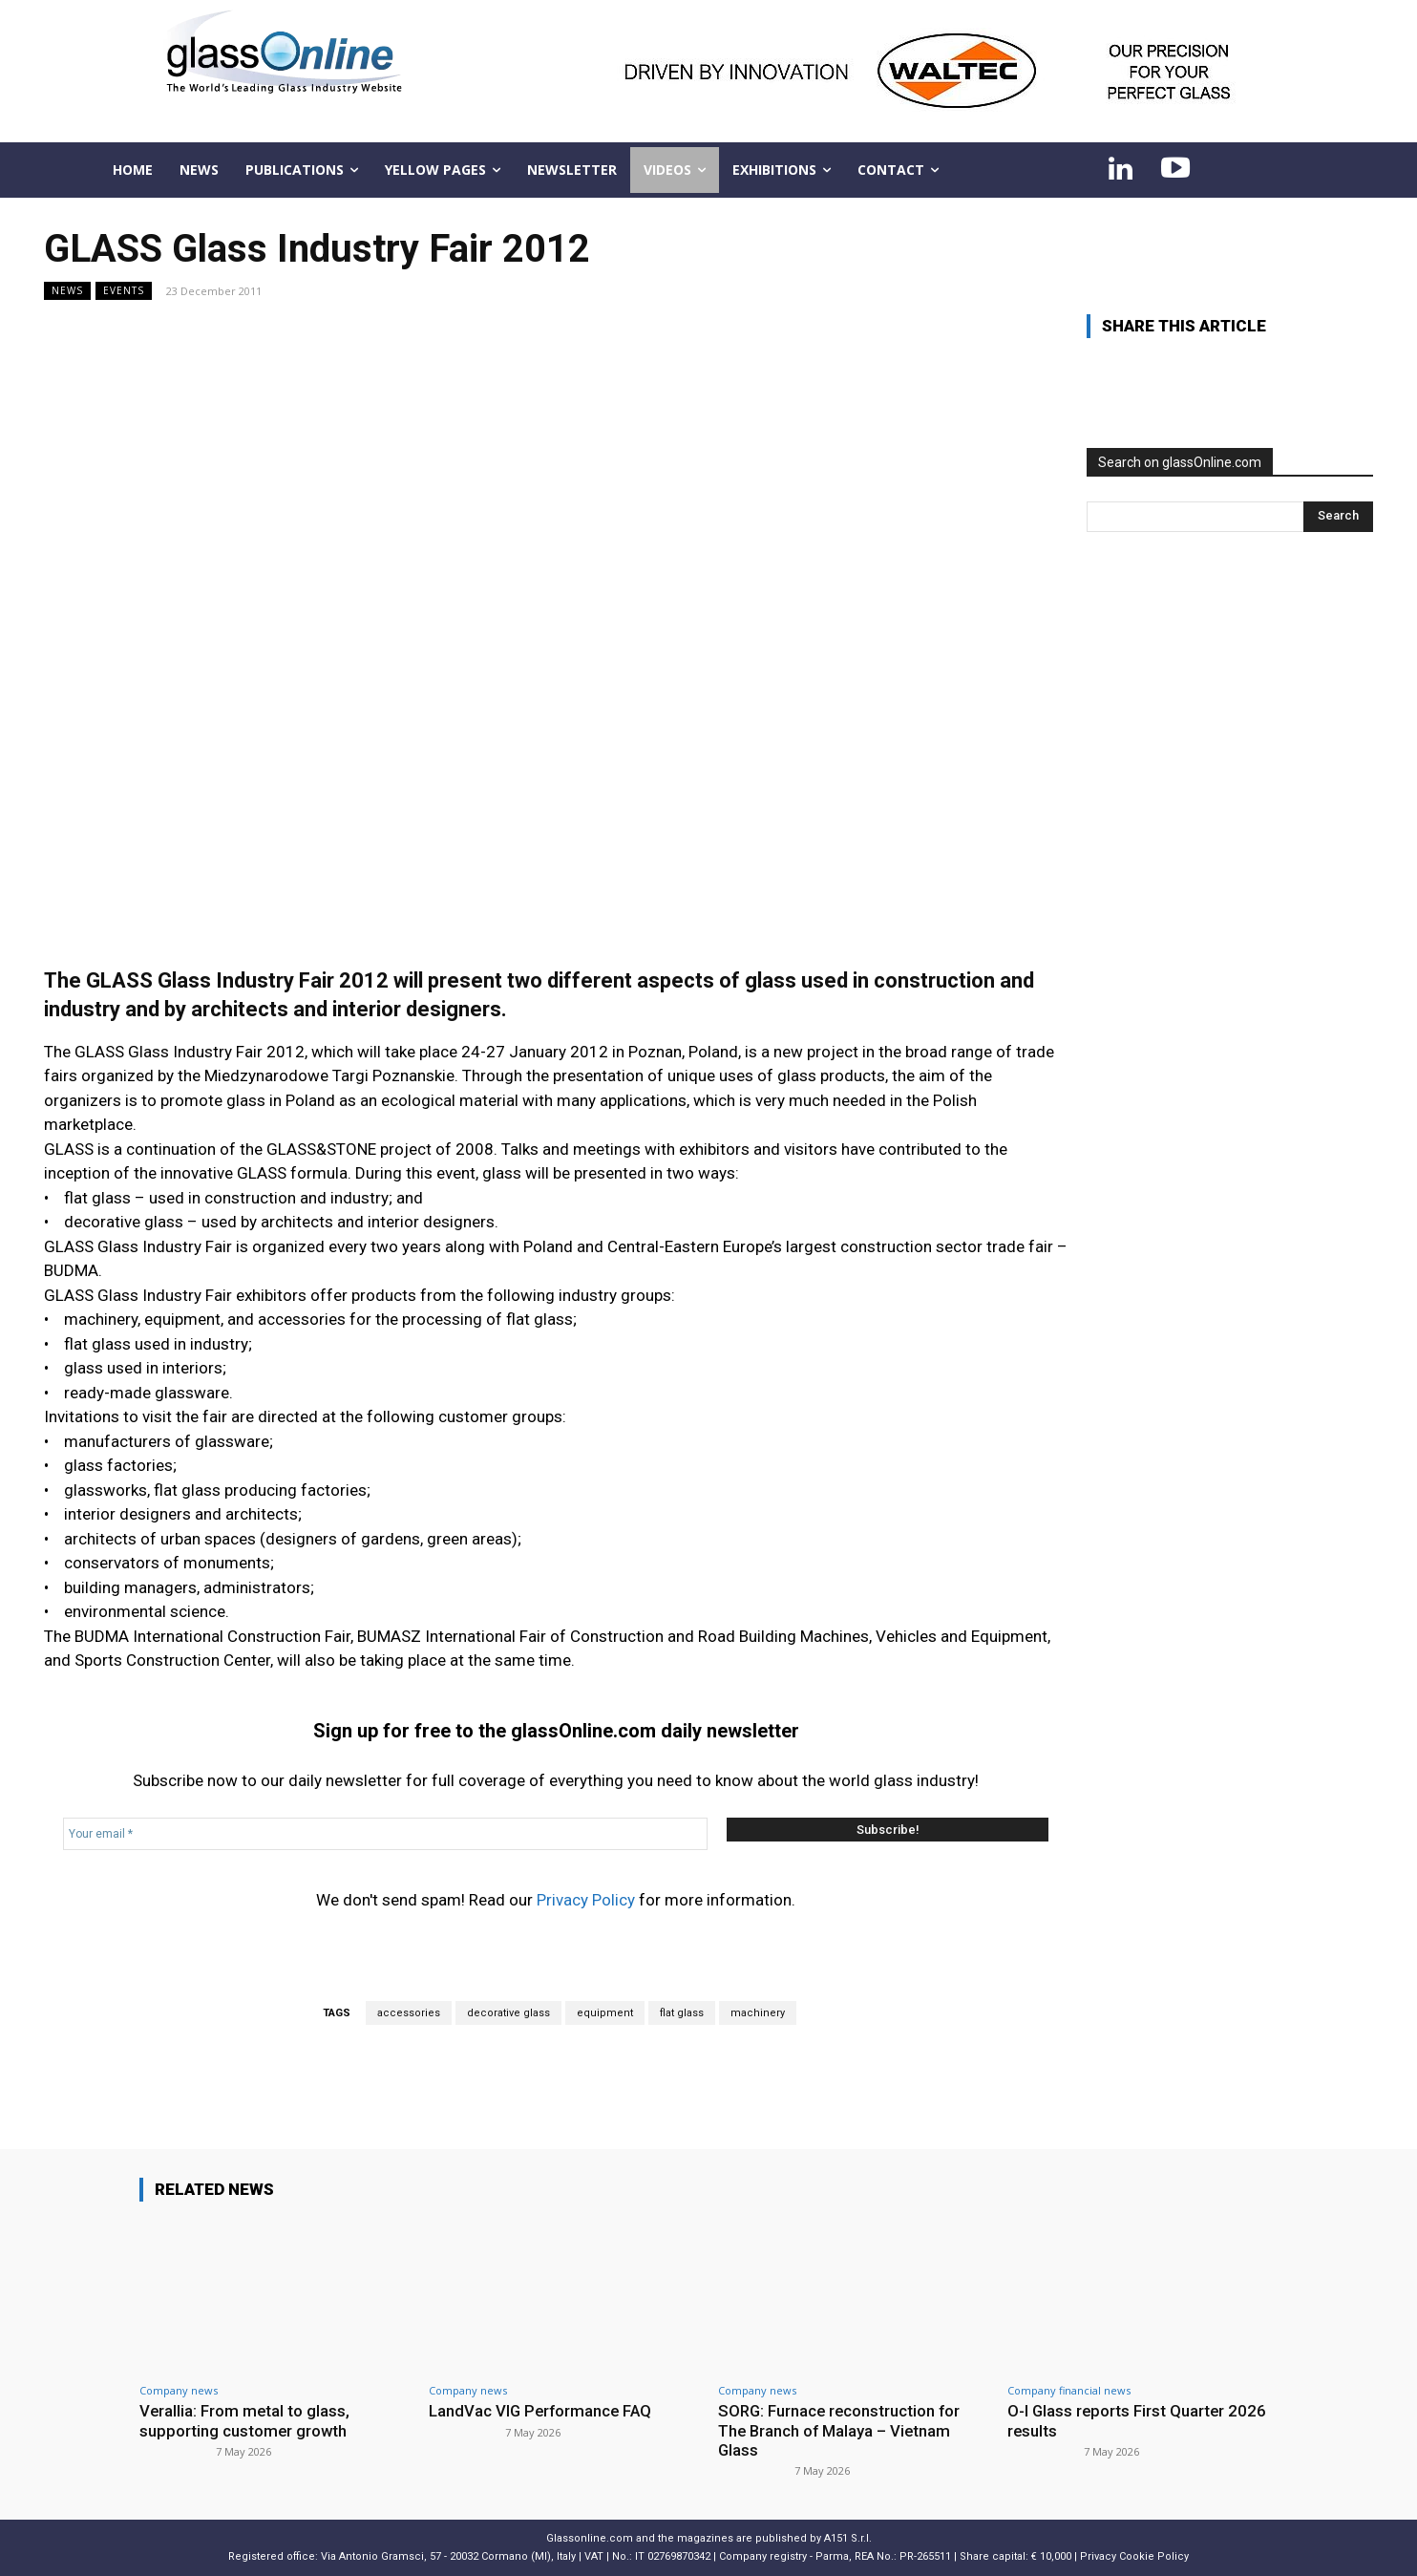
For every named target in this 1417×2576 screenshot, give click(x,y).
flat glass (682, 2013)
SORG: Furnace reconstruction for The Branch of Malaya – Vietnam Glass (841, 2430)
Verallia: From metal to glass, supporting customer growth (245, 2420)
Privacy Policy (586, 1899)
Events (123, 291)
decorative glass (508, 2013)
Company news (178, 2390)
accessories (408, 2013)
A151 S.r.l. (848, 2538)
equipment (605, 2013)
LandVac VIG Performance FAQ (542, 2410)
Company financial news (1069, 2390)
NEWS (67, 291)
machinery (757, 2013)
